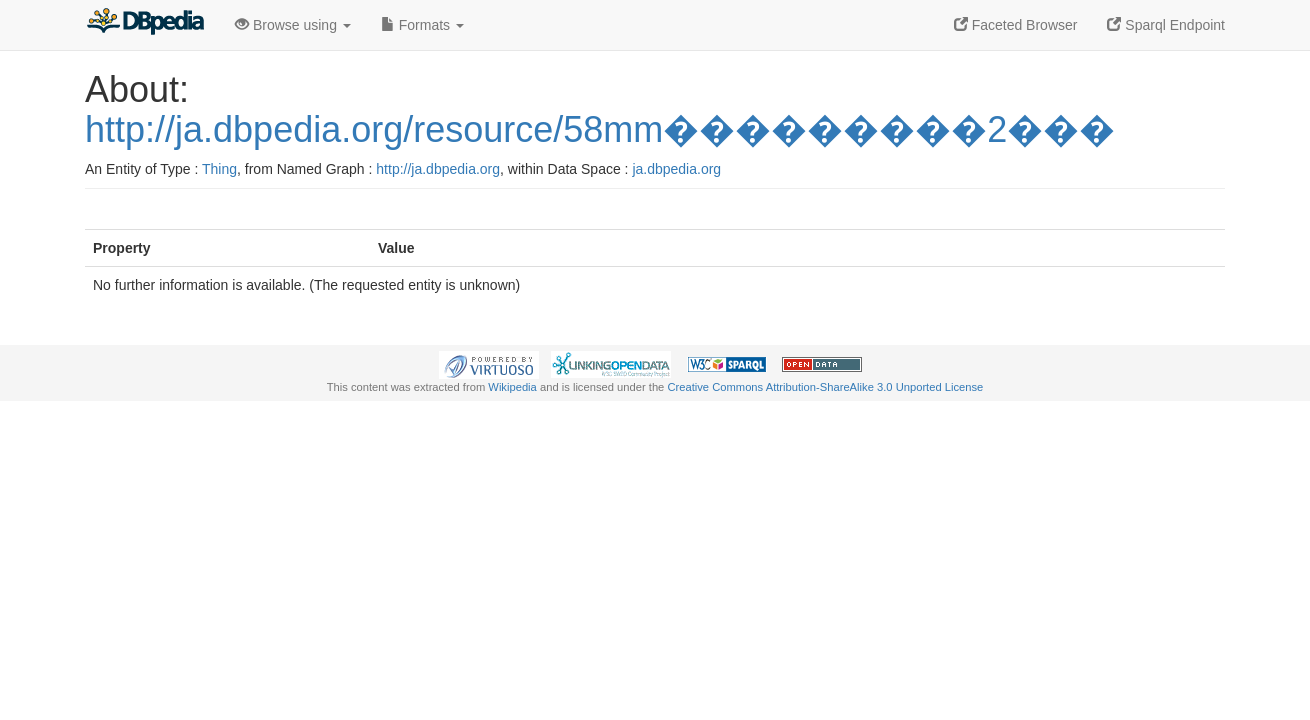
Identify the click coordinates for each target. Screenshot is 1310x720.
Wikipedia (512, 387)
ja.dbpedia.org (676, 169)
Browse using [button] (293, 25)
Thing (219, 169)
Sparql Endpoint (1166, 25)
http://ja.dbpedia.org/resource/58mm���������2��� (600, 129)
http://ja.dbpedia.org (438, 169)
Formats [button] (422, 25)
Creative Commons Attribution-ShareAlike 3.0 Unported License (825, 387)
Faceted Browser (1016, 25)
